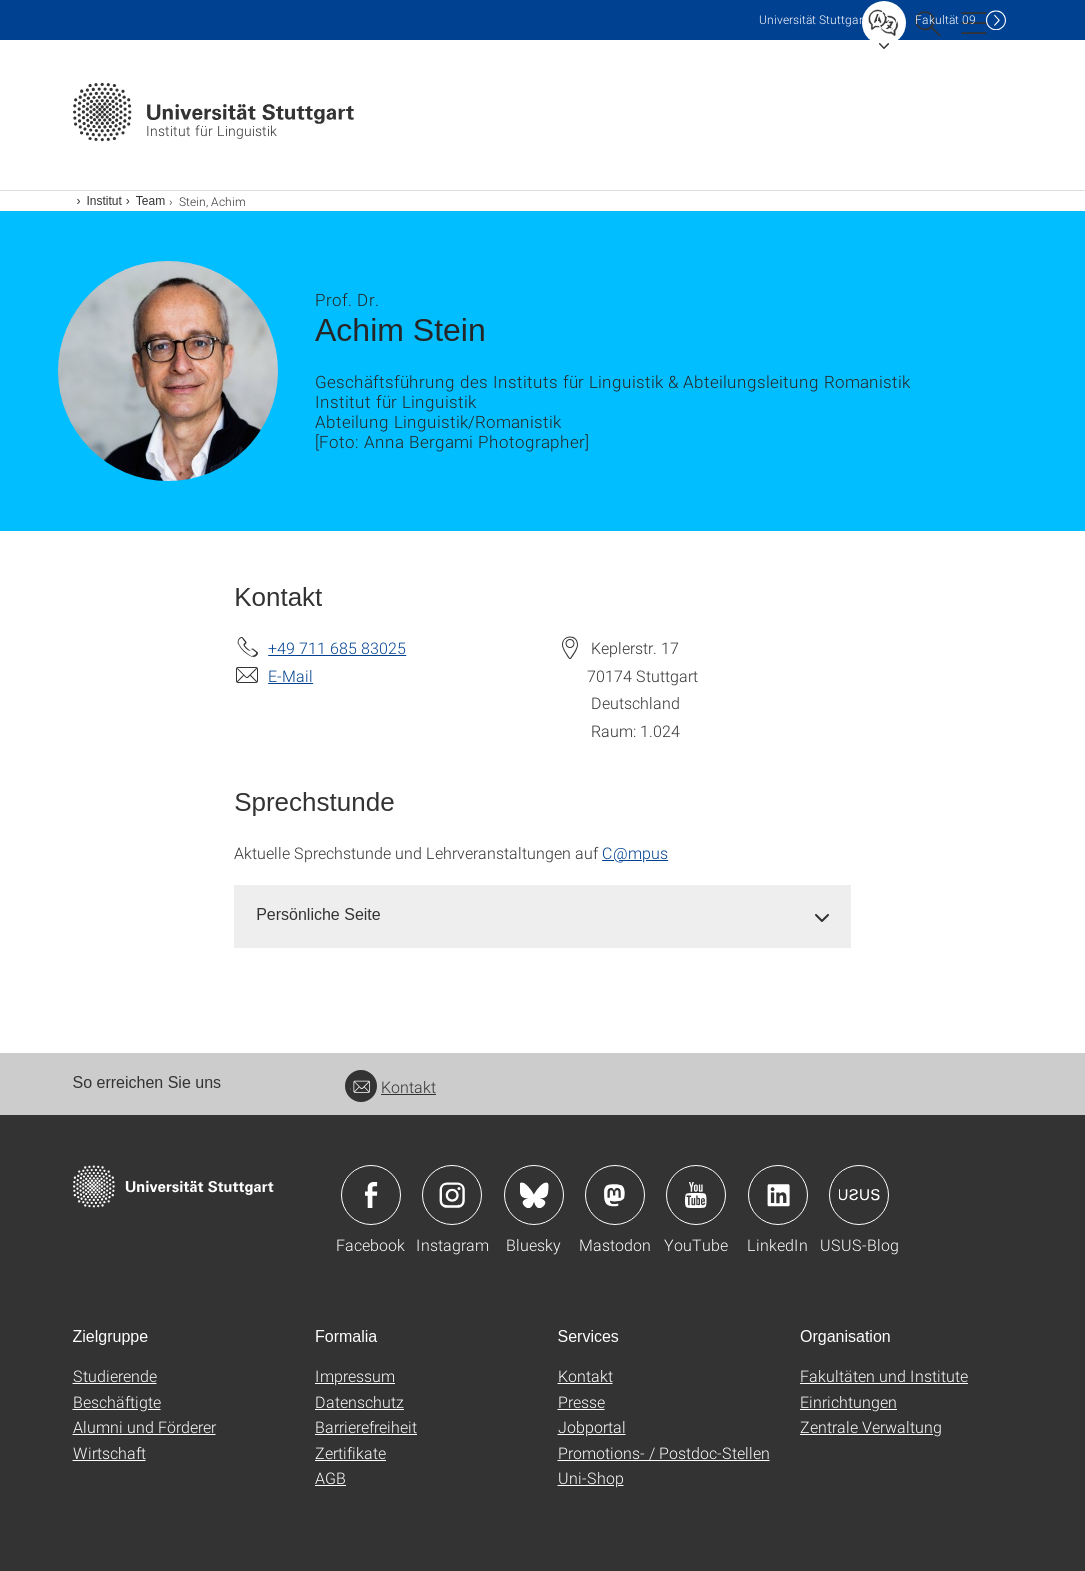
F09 (945, 19)
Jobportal (592, 1426)
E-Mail (290, 675)
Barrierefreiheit (366, 1426)
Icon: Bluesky (534, 1195)
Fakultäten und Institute (884, 1375)
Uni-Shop (591, 1477)
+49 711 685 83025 (337, 647)
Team (150, 201)
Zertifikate (350, 1452)
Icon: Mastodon (615, 1195)
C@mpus (635, 852)
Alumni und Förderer (144, 1426)
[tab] (542, 915)
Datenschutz (359, 1401)
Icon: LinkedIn (778, 1195)
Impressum (355, 1375)
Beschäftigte (117, 1401)
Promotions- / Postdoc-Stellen (664, 1452)
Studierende (115, 1375)
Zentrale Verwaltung (871, 1426)
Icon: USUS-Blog (859, 1195)
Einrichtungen (848, 1401)
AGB (330, 1477)
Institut (104, 201)
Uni (813, 19)
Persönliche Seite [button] (318, 914)
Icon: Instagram (452, 1195)
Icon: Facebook (371, 1195)
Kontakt (390, 1086)
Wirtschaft (109, 1452)
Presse (581, 1401)
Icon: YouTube (696, 1195)
